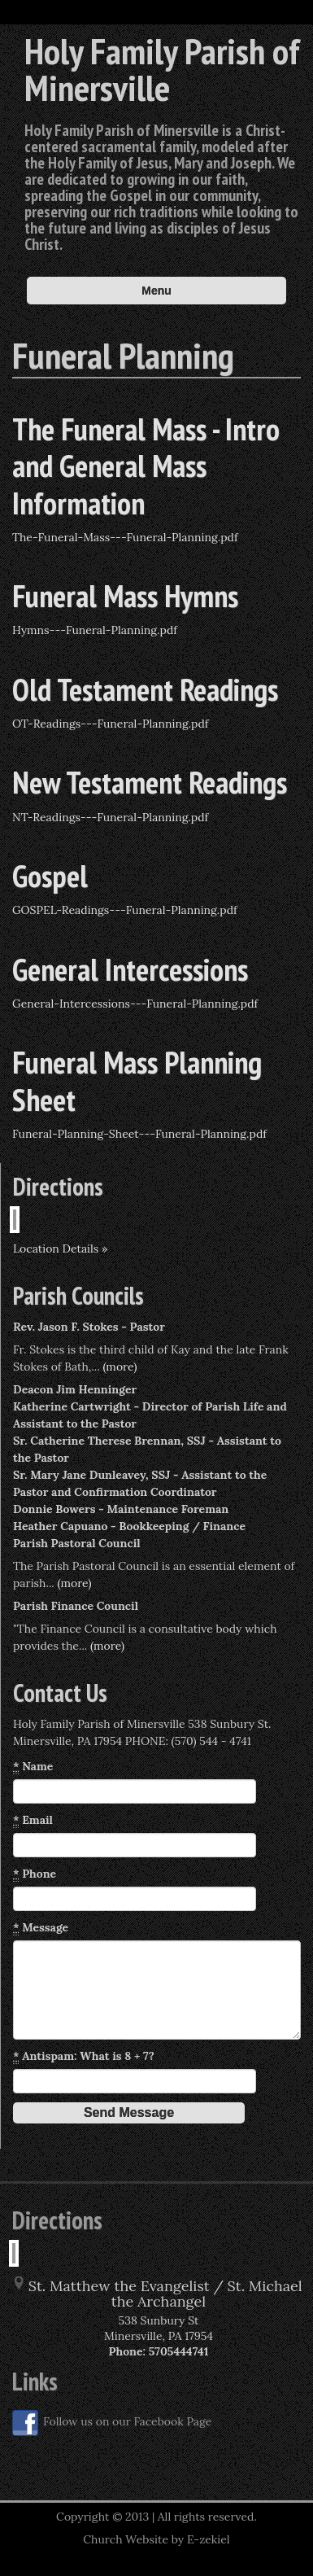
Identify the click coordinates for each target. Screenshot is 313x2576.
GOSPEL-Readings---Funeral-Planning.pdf (124, 910)
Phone (34, 1874)
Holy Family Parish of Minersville (162, 69)
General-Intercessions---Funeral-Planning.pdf (135, 1003)
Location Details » (60, 1248)
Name (33, 1766)
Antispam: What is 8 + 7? (83, 2056)
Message (40, 1927)
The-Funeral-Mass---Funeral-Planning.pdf (125, 537)
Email (33, 1820)
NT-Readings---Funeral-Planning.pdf (110, 817)
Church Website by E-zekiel (156, 2539)
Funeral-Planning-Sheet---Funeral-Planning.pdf (139, 1133)
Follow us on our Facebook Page (111, 2423)
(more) (119, 1366)
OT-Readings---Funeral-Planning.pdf (110, 723)
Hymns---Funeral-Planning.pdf (94, 630)
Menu (156, 290)
